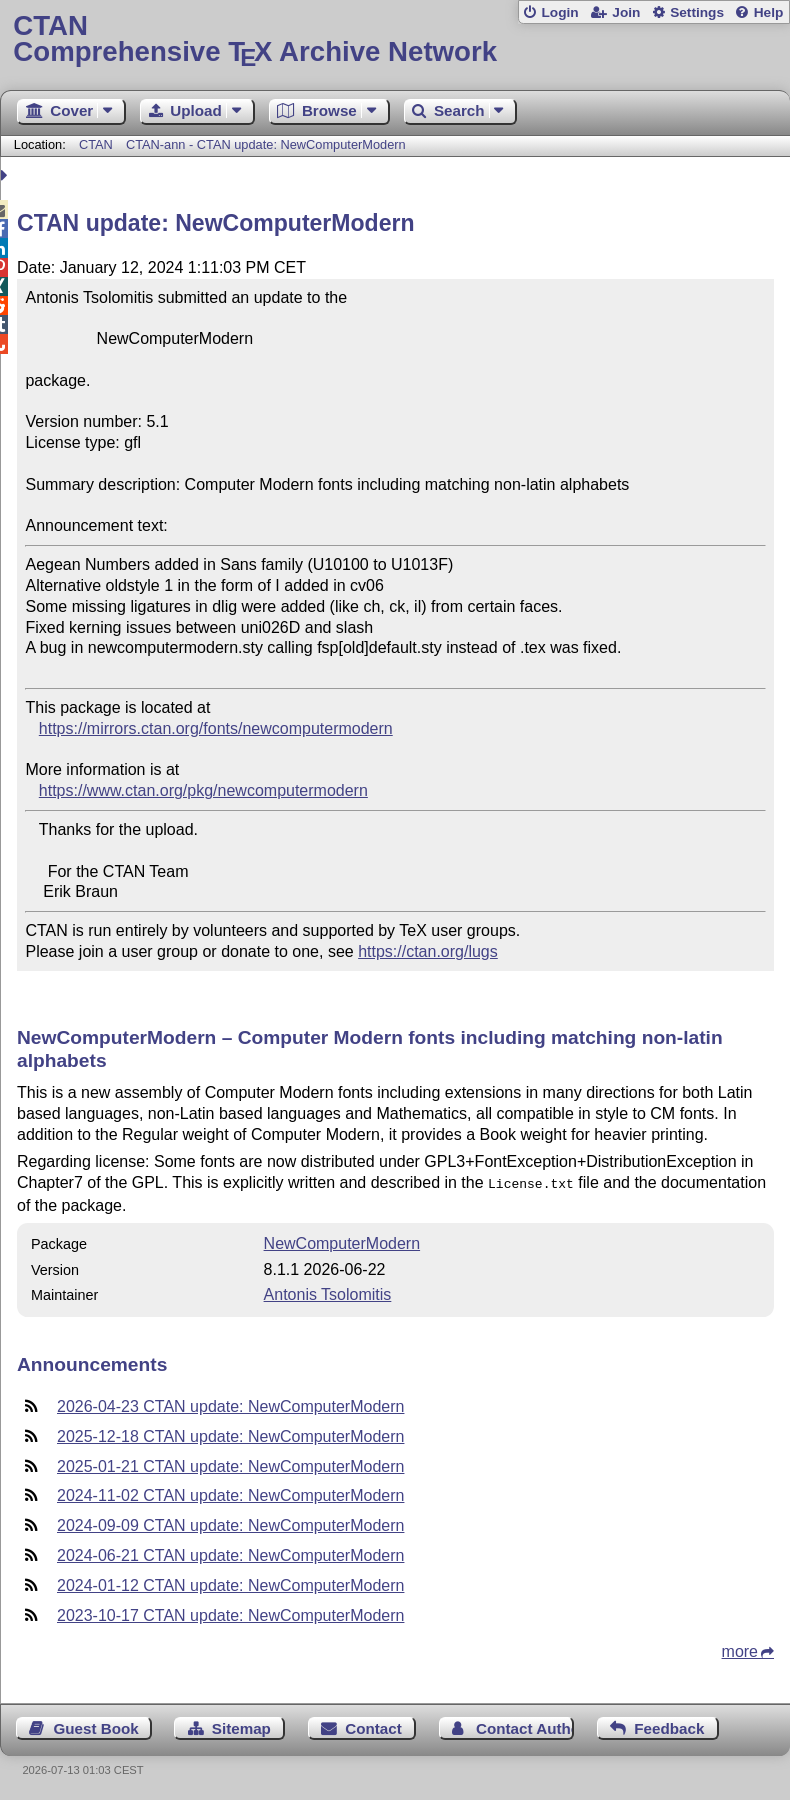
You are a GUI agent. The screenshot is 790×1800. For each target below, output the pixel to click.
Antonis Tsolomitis (328, 1292)
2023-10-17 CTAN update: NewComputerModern (230, 1613)
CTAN (96, 144)
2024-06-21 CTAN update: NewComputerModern (230, 1553)
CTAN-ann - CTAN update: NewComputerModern (266, 144)
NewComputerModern (342, 1241)
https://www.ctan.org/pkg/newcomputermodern (203, 790)
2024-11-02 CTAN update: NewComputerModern (230, 1493)
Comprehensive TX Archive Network (394, 39)
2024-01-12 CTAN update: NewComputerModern (230, 1583)
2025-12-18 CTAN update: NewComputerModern (230, 1434)
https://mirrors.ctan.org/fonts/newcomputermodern (216, 728)
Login (559, 12)
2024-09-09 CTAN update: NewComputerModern (230, 1523)
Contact (373, 1726)
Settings (697, 12)
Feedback (669, 1726)
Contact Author (525, 1726)
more (740, 1649)
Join (626, 12)
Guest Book (96, 1726)
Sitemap (241, 1726)
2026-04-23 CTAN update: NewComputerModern (230, 1404)
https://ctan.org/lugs (428, 951)
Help (769, 12)
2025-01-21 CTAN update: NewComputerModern (230, 1464)
